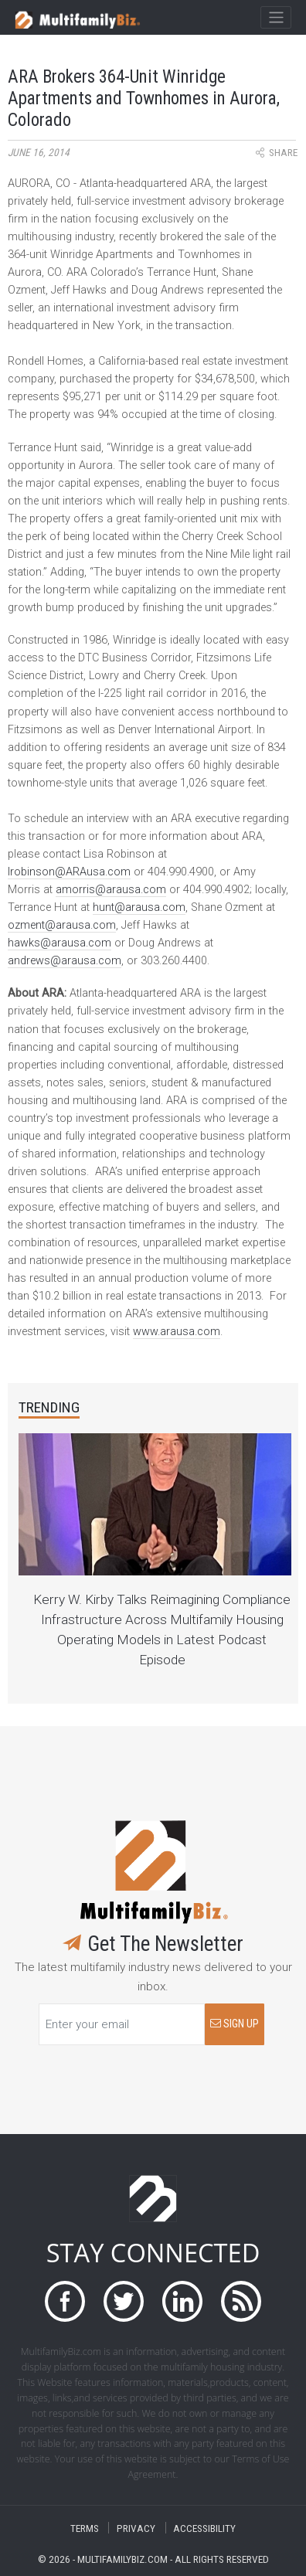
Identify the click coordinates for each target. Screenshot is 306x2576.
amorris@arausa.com (111, 889)
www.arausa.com (176, 1331)
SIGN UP (234, 2024)
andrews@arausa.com (64, 960)
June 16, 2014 (39, 152)
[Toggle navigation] (275, 17)
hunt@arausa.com (139, 907)
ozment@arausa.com (62, 925)
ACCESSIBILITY (204, 2528)
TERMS (84, 2528)
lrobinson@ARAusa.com (69, 871)
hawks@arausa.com (59, 943)
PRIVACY (136, 2528)
